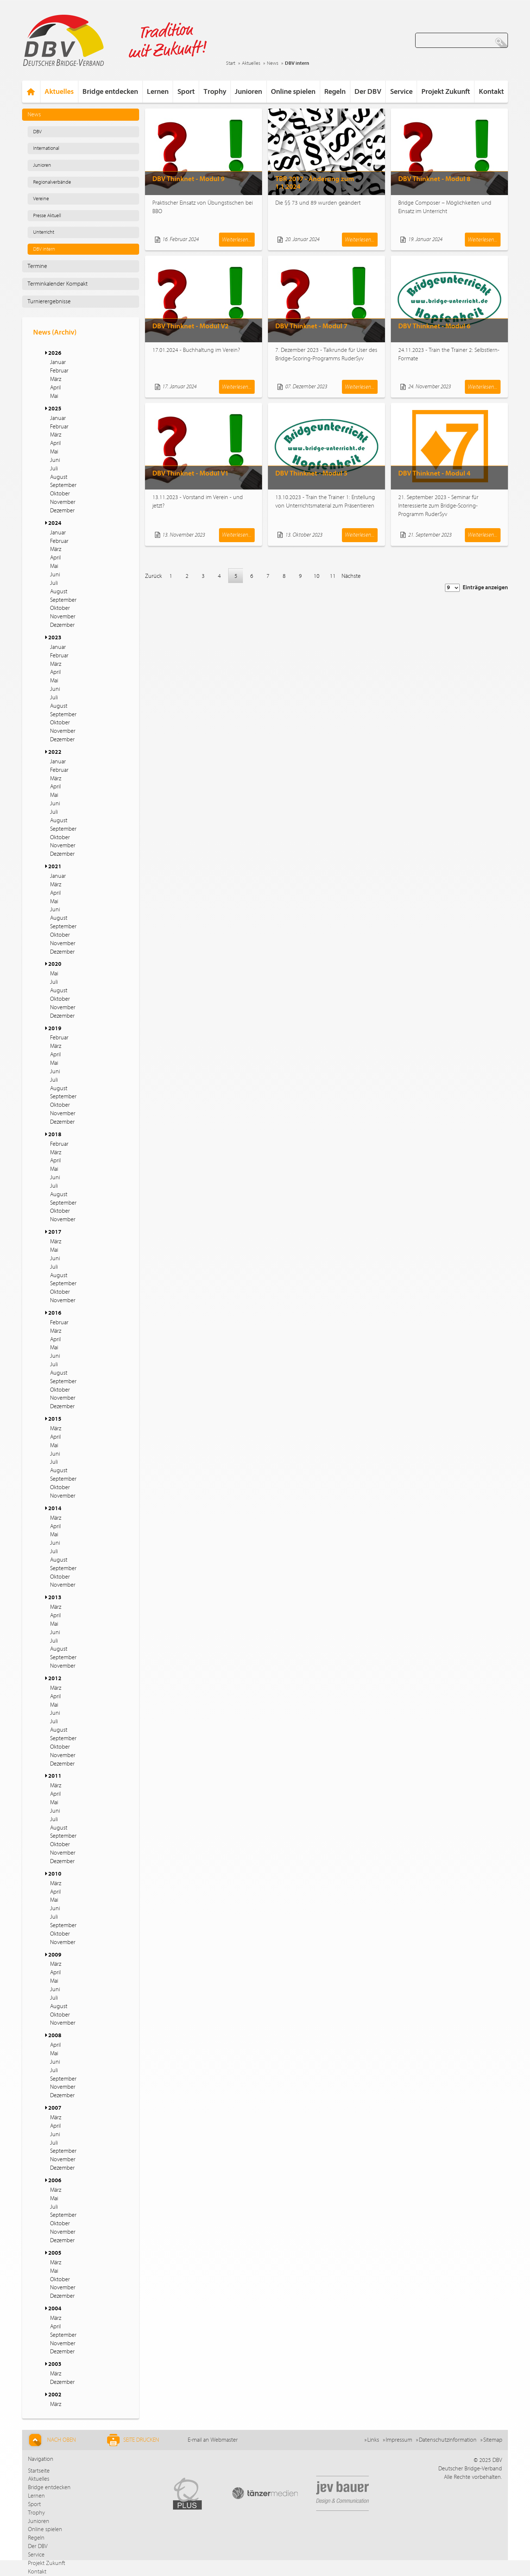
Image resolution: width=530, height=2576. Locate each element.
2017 (54, 1232)
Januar (58, 362)
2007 (54, 2108)
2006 (54, 2180)
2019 (54, 1028)
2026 (54, 353)
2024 (54, 523)
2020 (54, 964)
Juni (55, 460)
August (58, 477)
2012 (54, 1678)
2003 (54, 2364)
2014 (54, 1508)
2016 (54, 1313)
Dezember (62, 510)
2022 (54, 752)
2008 (54, 2035)
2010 (54, 1873)
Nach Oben (51, 2440)
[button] (45, 353)
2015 (54, 1419)
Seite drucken (133, 2440)
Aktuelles (251, 63)
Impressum (399, 2440)
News (272, 63)
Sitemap (492, 2440)
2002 (54, 2394)
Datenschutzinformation (448, 2440)
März (55, 379)
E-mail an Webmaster (213, 2440)
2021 (54, 866)
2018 (54, 1134)
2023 (54, 637)
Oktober (60, 493)
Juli (54, 468)
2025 (54, 408)
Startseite (39, 2470)
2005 (54, 2253)
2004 (54, 2308)
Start (230, 63)
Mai (54, 396)
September (63, 485)
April (55, 387)
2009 (54, 1954)
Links (373, 2440)
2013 (54, 1597)
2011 (54, 1776)
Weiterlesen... (236, 239)
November (62, 502)
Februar (59, 370)
